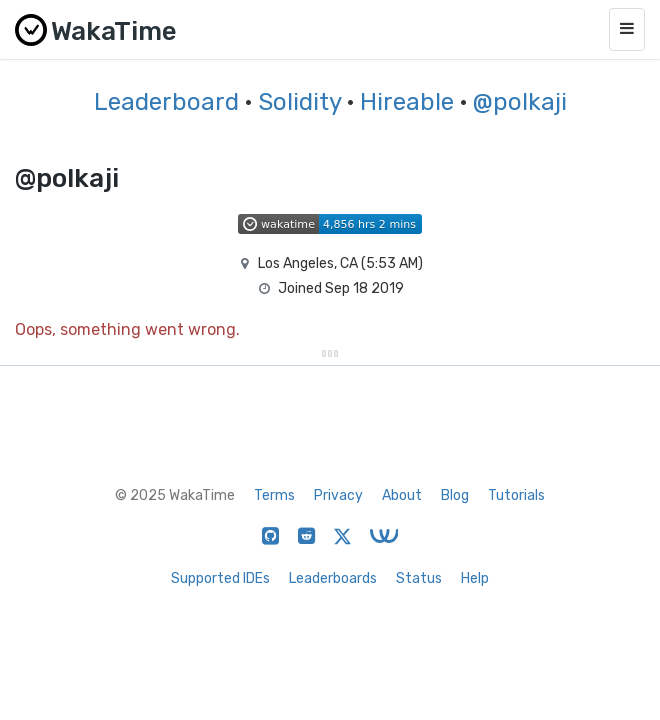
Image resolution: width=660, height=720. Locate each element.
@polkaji (520, 102)
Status (419, 578)
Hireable (407, 102)
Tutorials (516, 495)
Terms (274, 495)
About (402, 495)
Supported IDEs (220, 578)
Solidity (299, 102)
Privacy (338, 495)
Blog (455, 495)
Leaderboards (333, 578)
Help (475, 578)
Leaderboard (166, 102)
